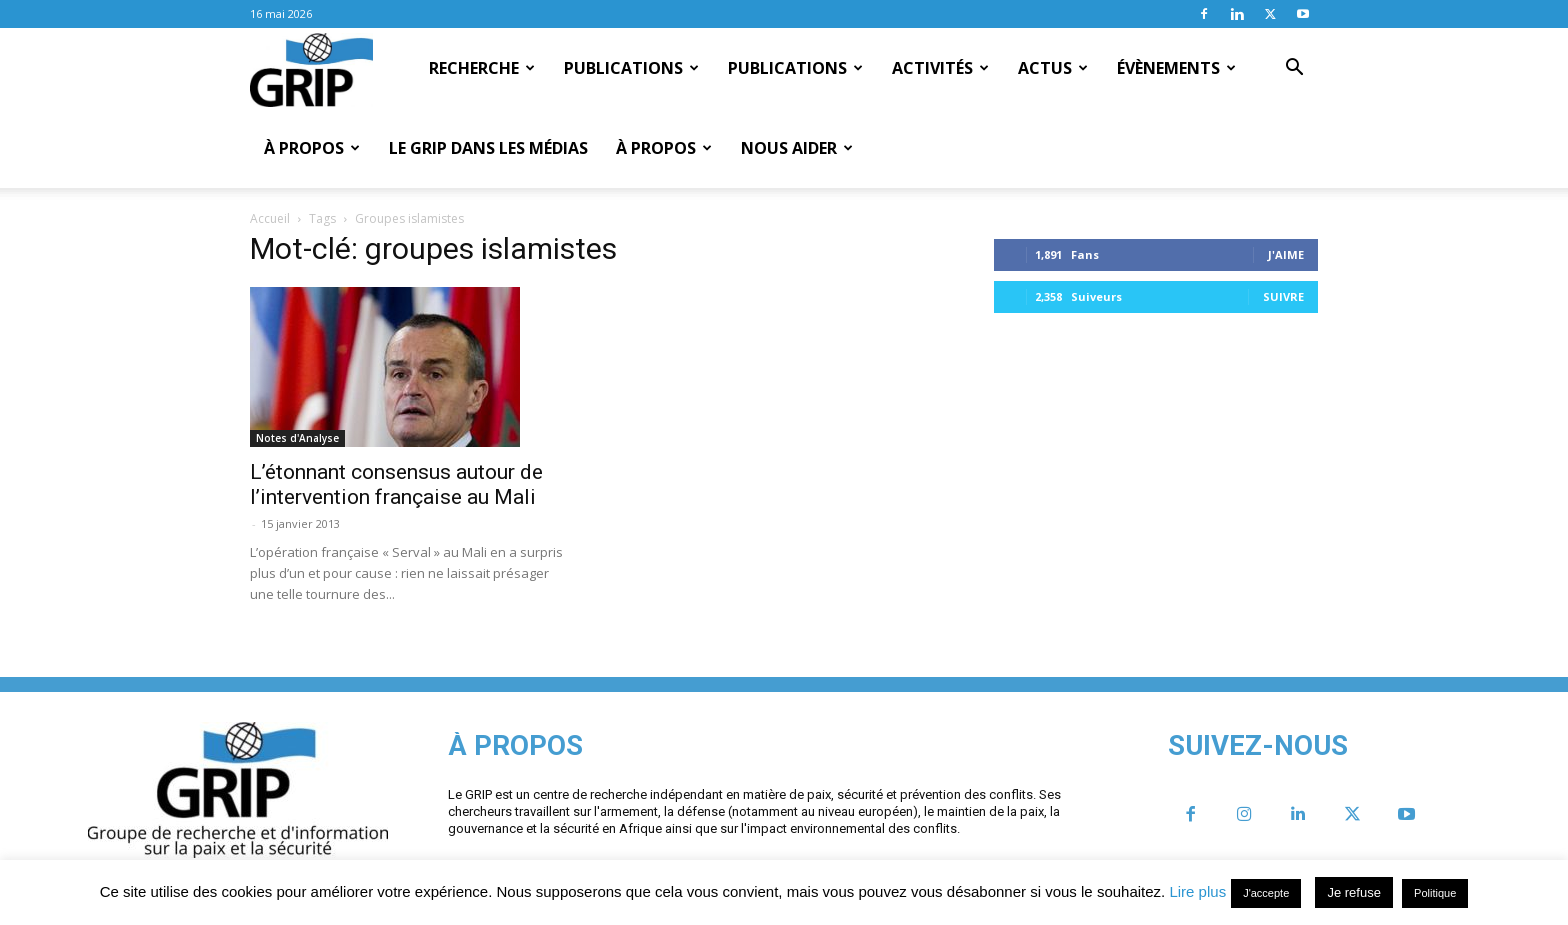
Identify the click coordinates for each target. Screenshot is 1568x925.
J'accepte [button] (1266, 893)
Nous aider (797, 148)
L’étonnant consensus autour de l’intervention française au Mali (396, 484)
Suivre (1283, 296)
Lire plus (1197, 891)
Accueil (270, 218)
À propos (312, 148)
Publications (631, 68)
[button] (1294, 69)
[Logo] (311, 69)
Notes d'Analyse (297, 438)
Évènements (1176, 68)
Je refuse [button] (1353, 892)
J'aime (1286, 254)
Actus (1053, 68)
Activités (940, 68)
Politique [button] (1435, 893)
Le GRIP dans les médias (488, 148)
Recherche (482, 68)
